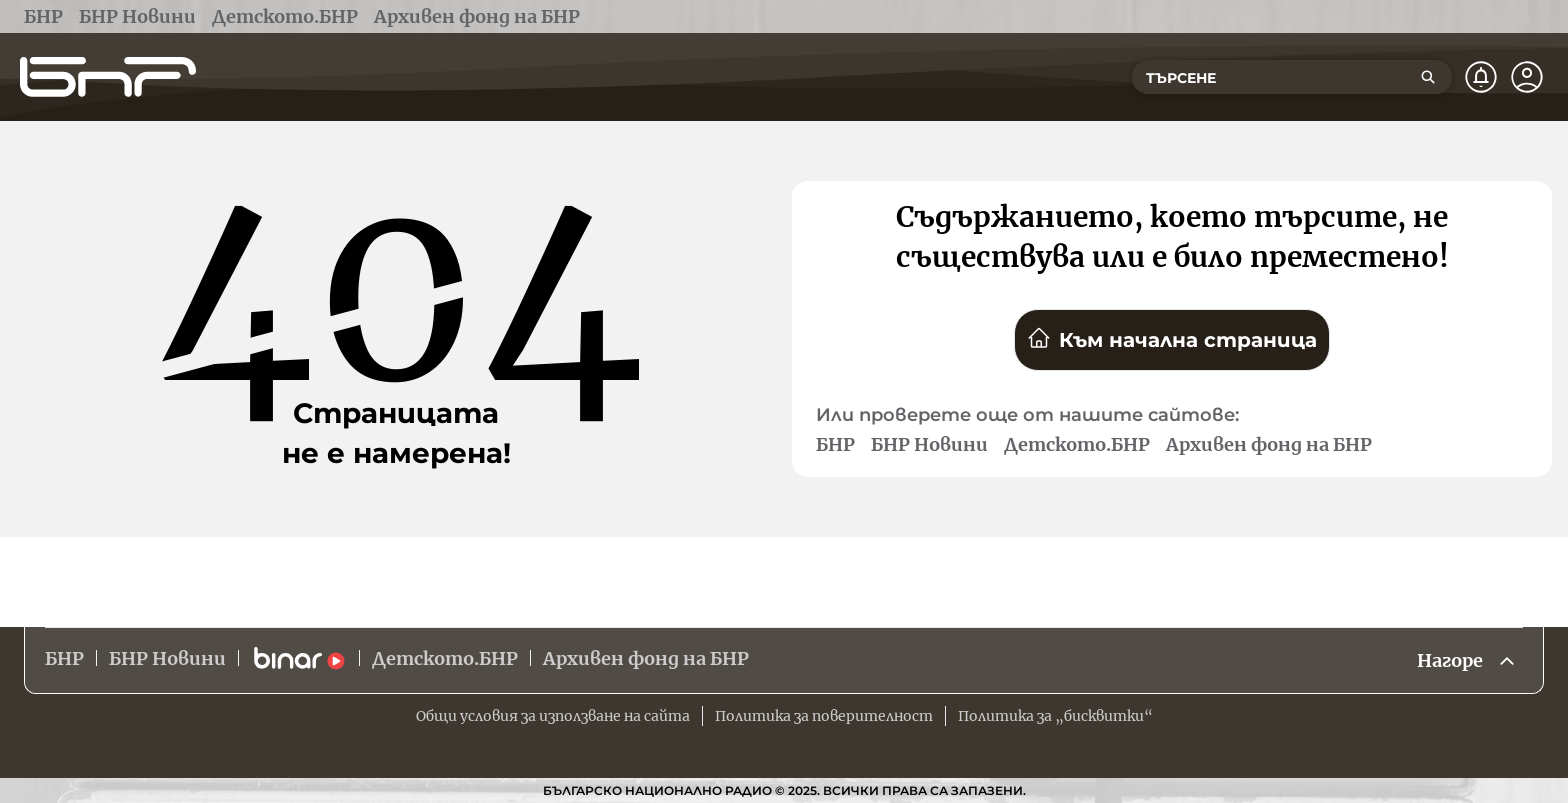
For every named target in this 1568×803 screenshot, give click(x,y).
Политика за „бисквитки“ (1055, 716)
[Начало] (108, 77)
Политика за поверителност (824, 716)
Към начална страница (1172, 339)
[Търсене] (1428, 77)
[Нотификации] (1481, 77)
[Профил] (1527, 77)
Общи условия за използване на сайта (553, 716)
